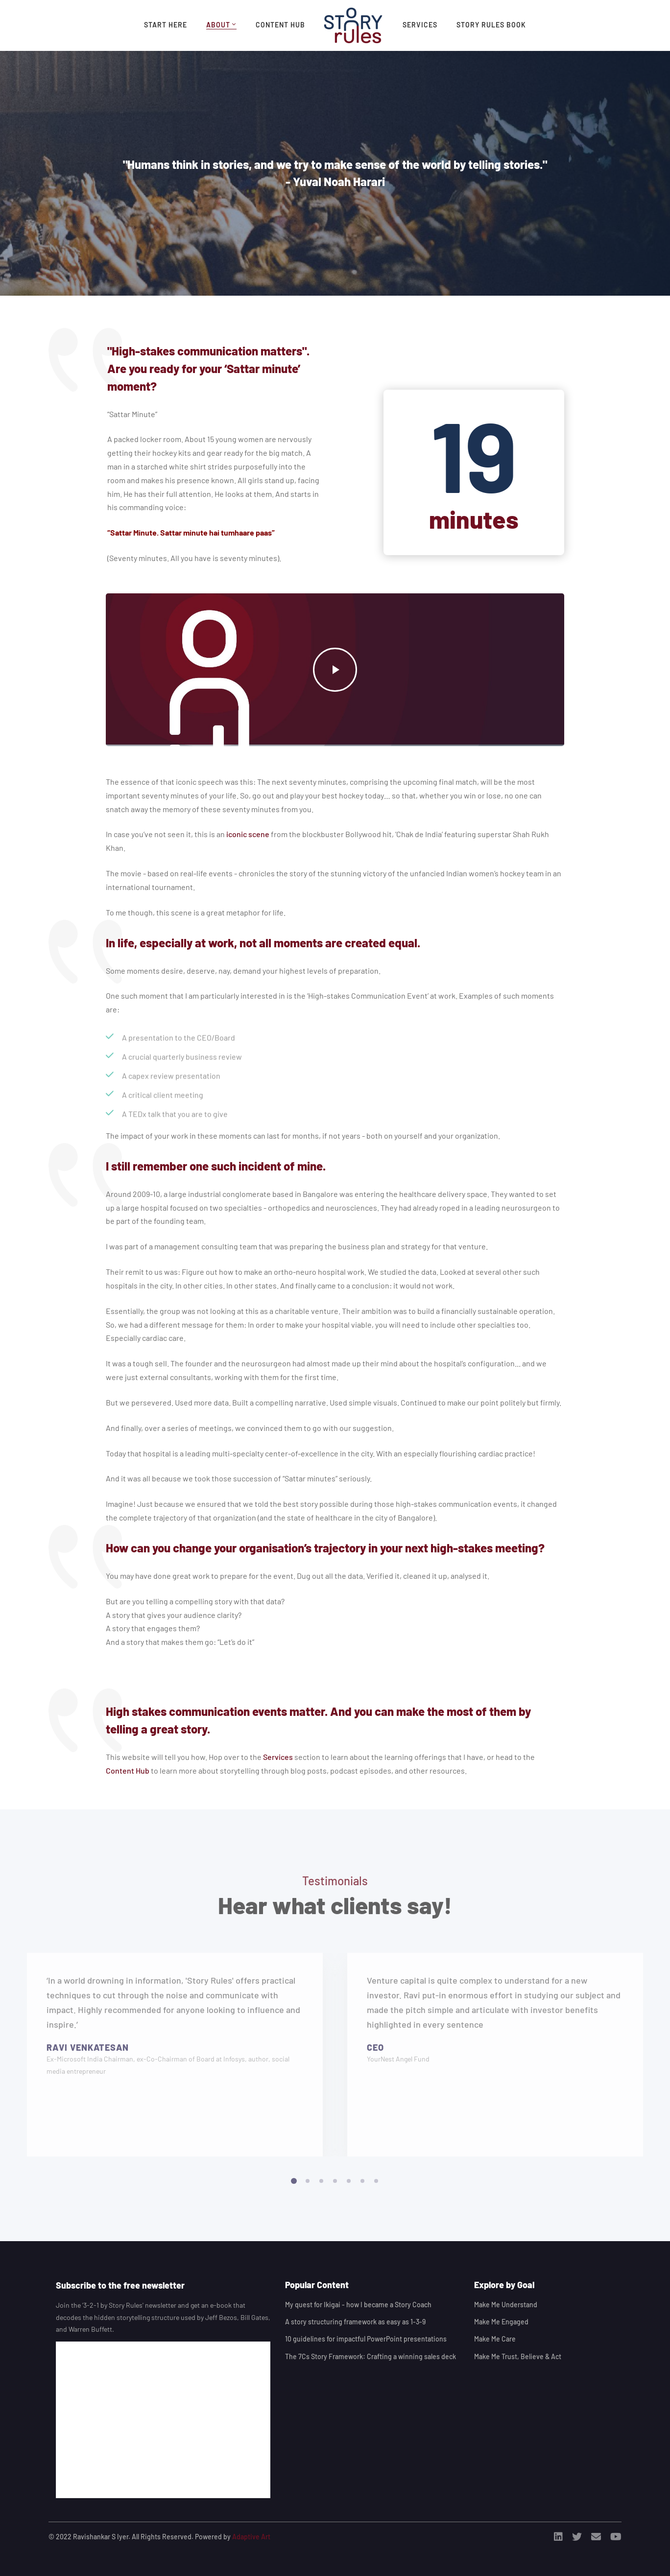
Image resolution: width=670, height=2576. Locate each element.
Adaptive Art (251, 2536)
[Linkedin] (558, 2536)
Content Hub (127, 1770)
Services (278, 1756)
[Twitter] (577, 2536)
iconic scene (247, 834)
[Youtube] (615, 2536)
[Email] (596, 2536)
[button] (294, 2191)
